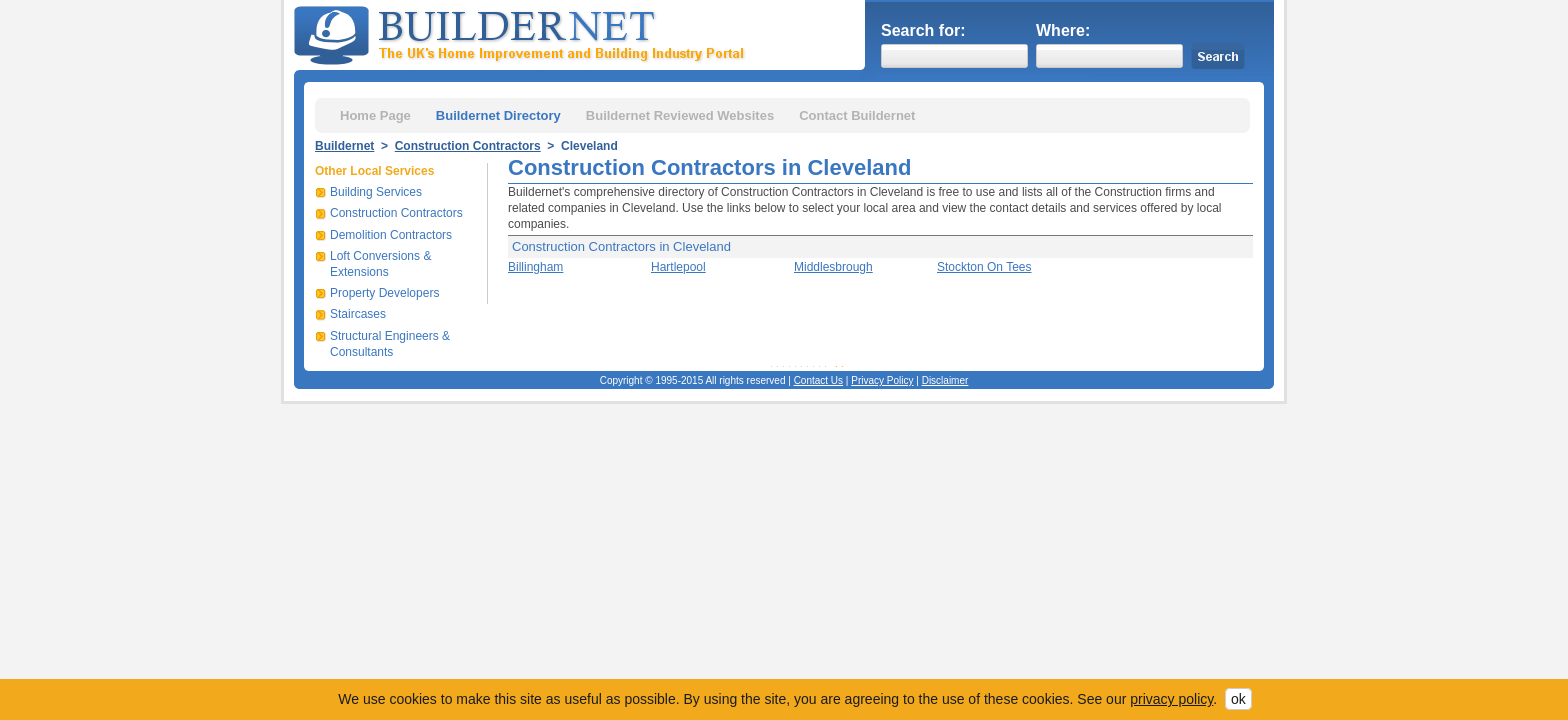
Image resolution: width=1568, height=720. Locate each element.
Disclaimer (945, 380)
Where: (1063, 30)
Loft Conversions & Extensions (380, 264)
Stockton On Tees (984, 267)
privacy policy (1171, 699)
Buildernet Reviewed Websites (680, 115)
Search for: (923, 30)
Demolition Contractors (391, 235)
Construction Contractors (468, 146)
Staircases (358, 314)
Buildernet (344, 146)
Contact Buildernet (857, 115)
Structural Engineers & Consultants (390, 344)
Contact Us (818, 380)
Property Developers (384, 293)
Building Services (376, 192)
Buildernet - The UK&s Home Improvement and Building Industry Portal (523, 33)
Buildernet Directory (498, 115)
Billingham (535, 267)
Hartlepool (678, 267)
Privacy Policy (882, 380)
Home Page (375, 115)
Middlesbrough (833, 267)
